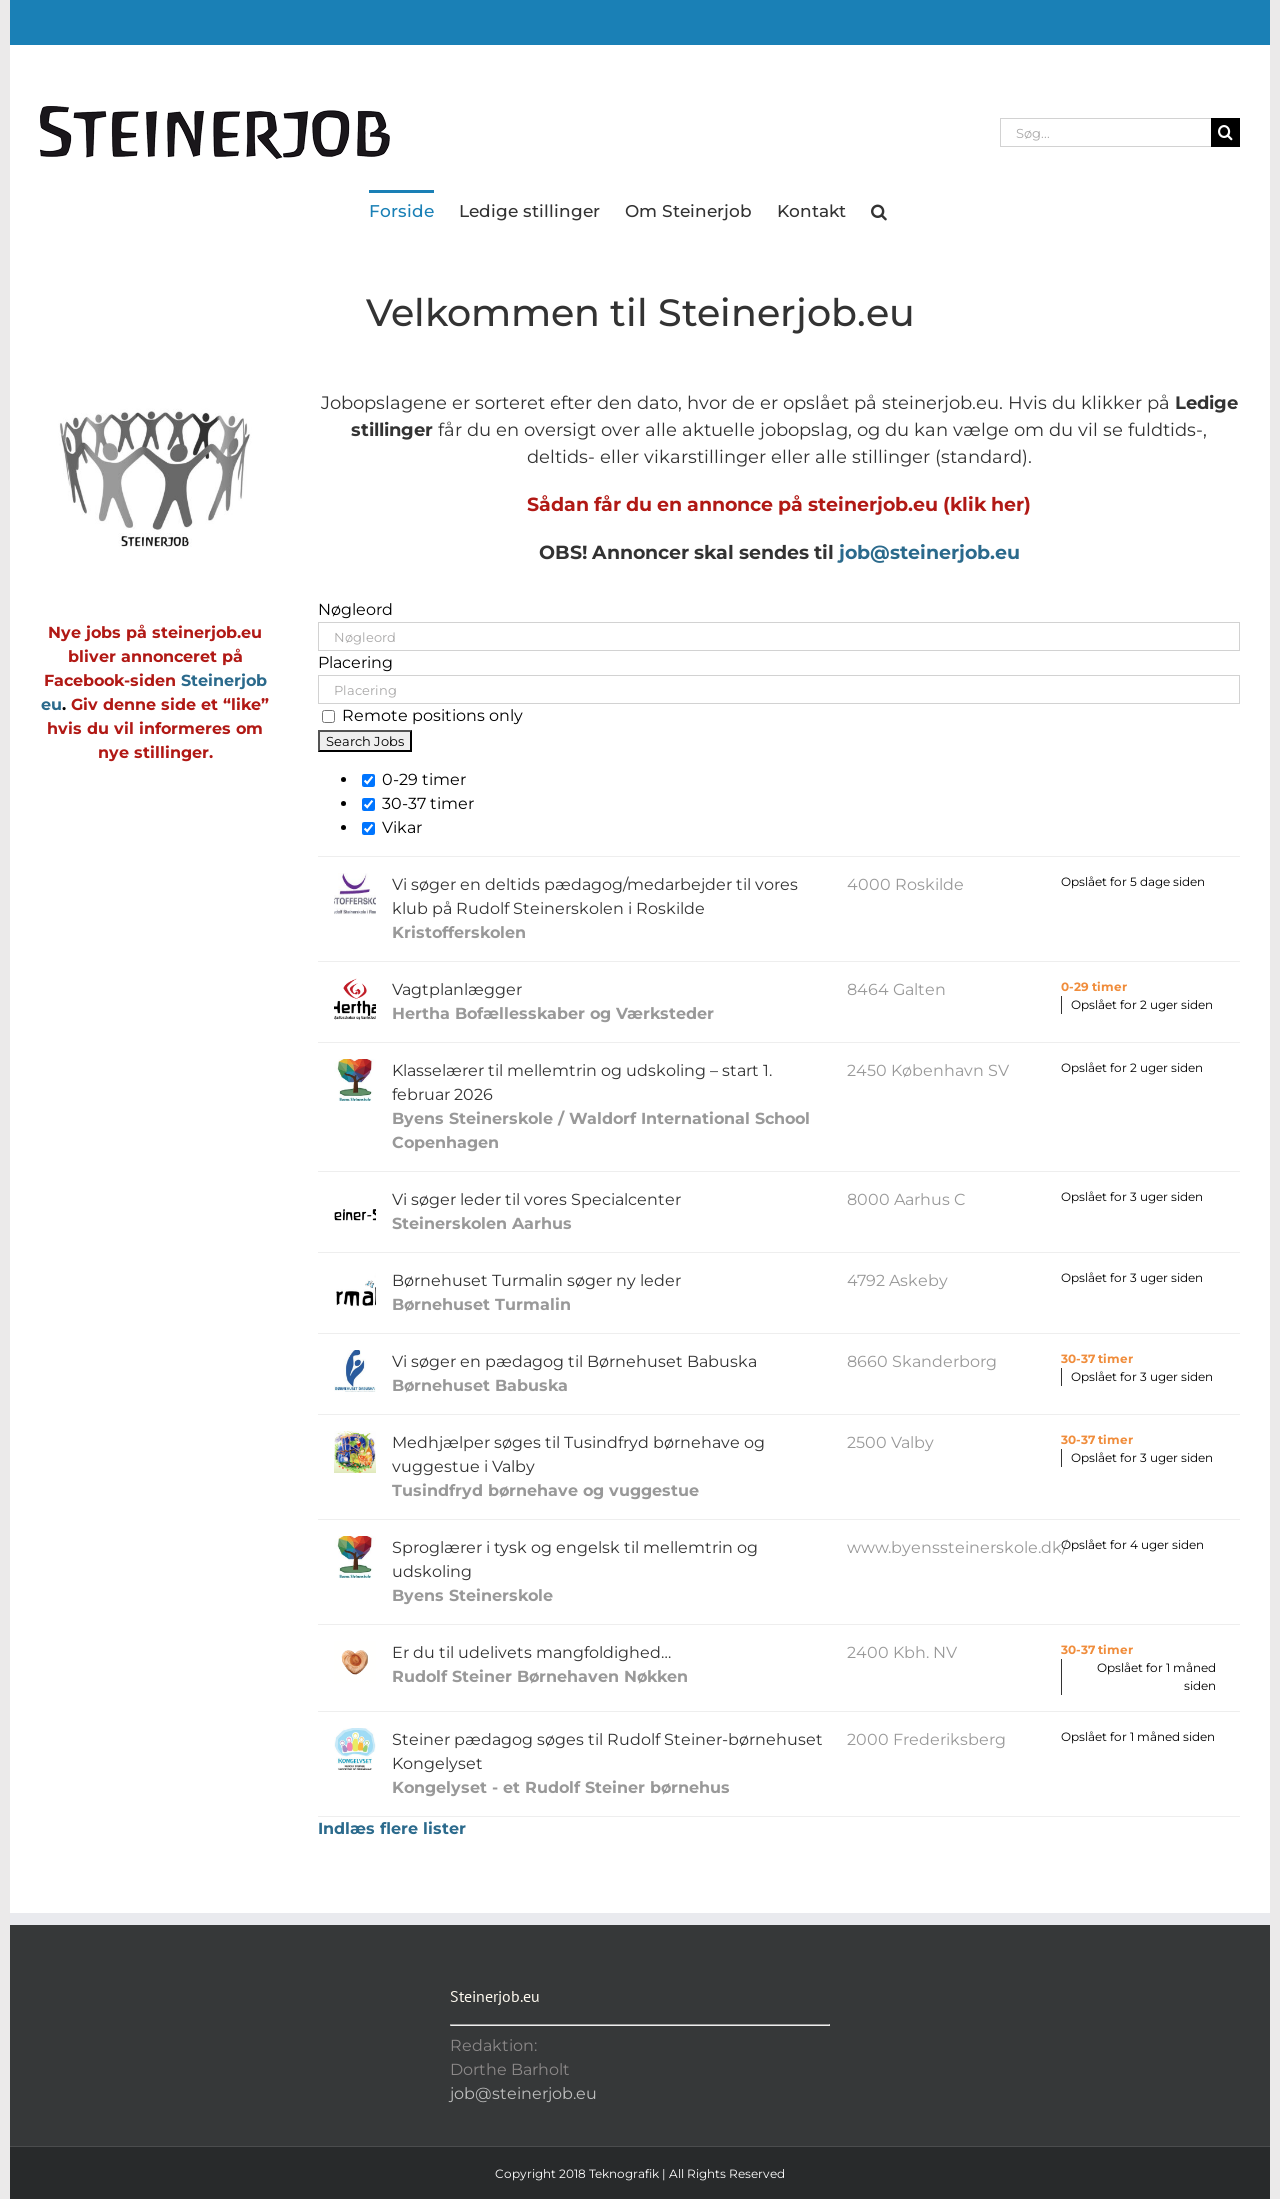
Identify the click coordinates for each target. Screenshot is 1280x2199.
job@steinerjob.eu (929, 552)
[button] (879, 210)
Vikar (392, 827)
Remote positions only (432, 715)
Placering (355, 662)
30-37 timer (418, 803)
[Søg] (1225, 132)
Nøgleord (355, 609)
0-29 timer (414, 779)
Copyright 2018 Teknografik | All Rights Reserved (640, 2173)
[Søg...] (1105, 132)
